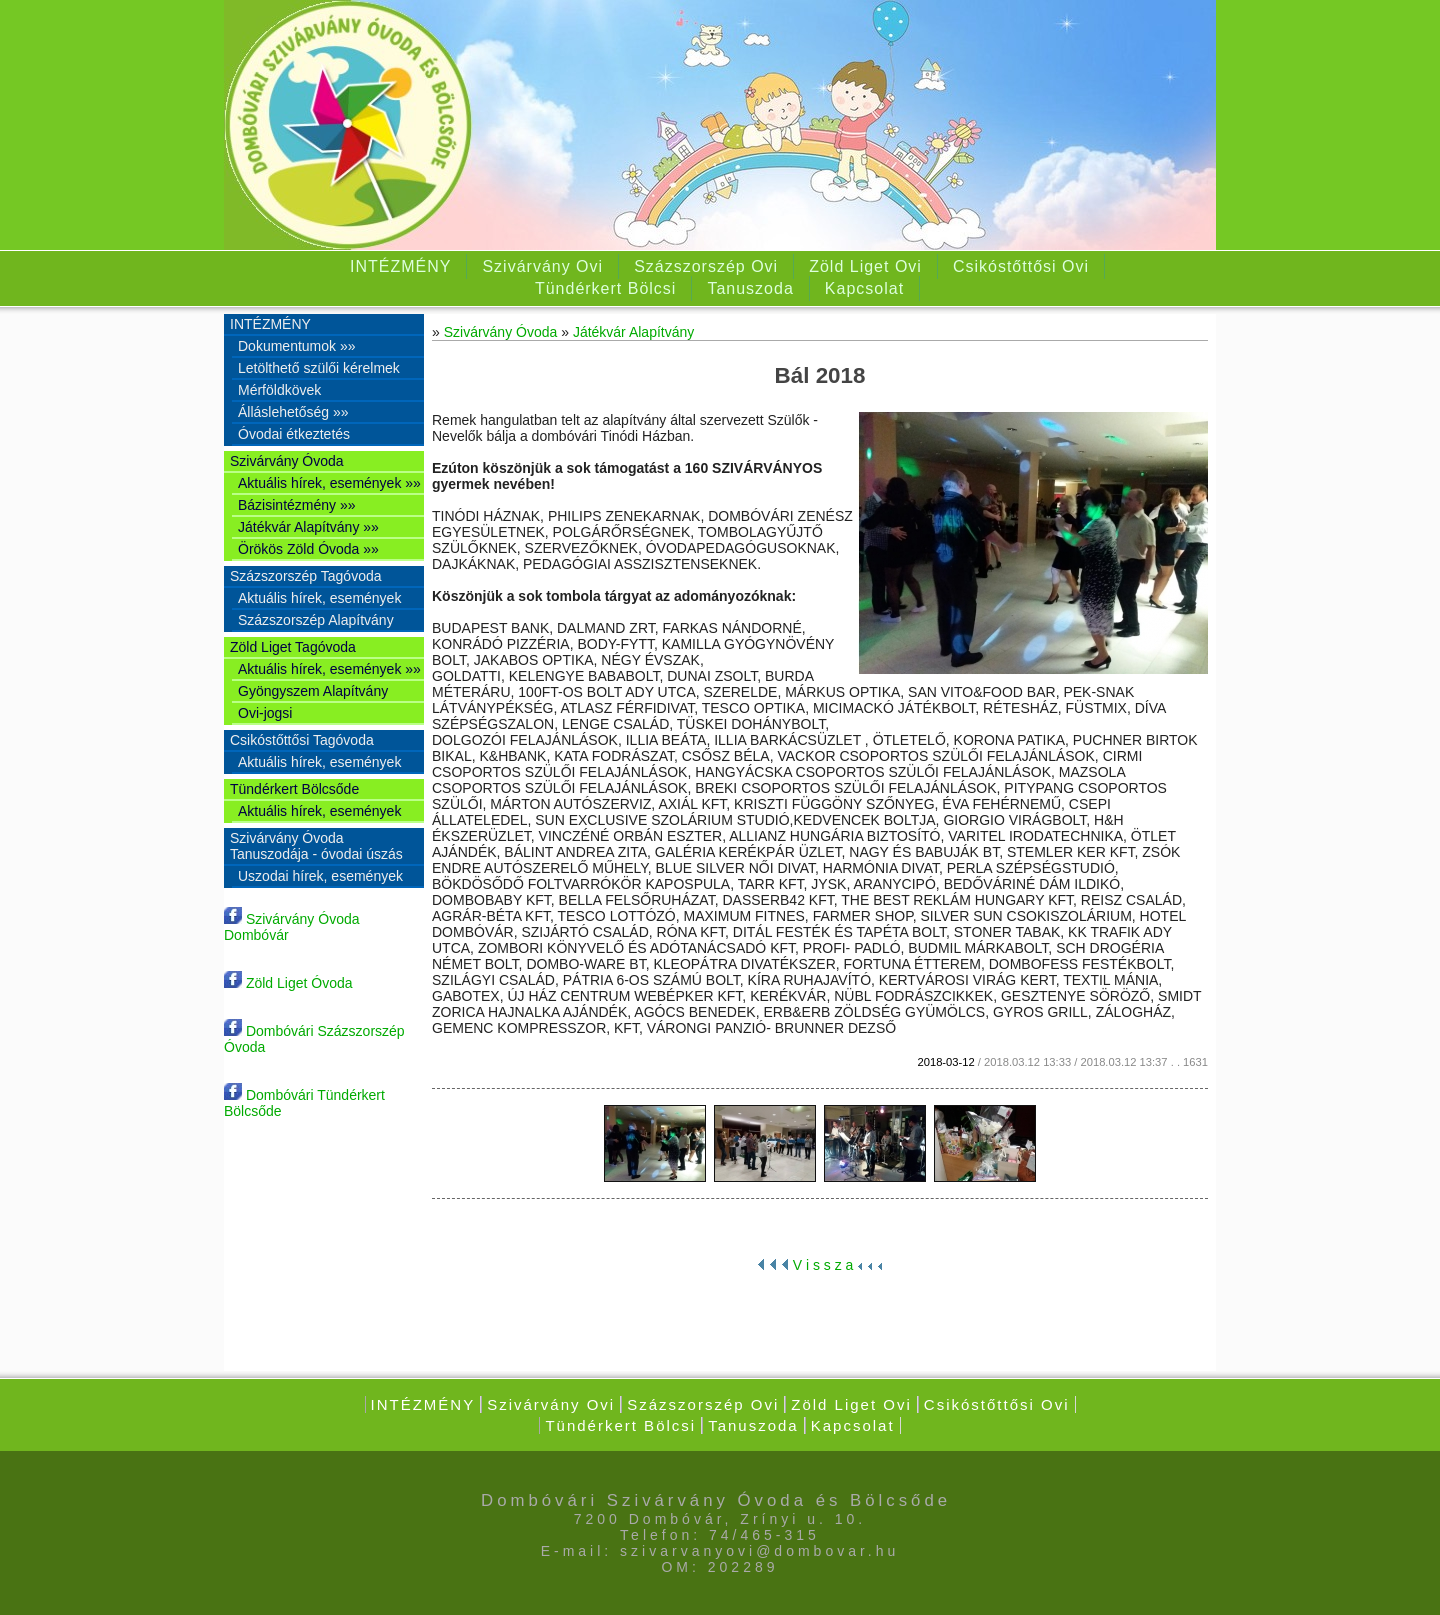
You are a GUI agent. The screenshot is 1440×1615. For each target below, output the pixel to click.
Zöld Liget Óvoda (288, 983)
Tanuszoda (750, 288)
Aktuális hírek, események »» (329, 483)
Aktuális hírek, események (319, 598)
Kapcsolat (864, 288)
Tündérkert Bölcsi (606, 288)
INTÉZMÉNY (400, 266)
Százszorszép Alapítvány (316, 620)
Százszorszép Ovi (706, 266)
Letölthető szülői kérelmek (319, 368)
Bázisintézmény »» (297, 505)
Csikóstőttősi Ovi (1021, 266)
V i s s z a (820, 1265)
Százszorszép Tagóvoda (306, 576)
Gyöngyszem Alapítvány (313, 691)
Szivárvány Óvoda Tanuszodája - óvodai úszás (316, 846)
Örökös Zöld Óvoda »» (308, 549)
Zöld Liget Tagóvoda (293, 647)
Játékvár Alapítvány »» (308, 527)
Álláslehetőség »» (293, 412)
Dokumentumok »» (297, 346)
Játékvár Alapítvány (633, 332)
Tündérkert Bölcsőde (294, 789)
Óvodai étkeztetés (294, 434)
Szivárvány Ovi (542, 266)
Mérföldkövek (279, 390)
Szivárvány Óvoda (287, 461)
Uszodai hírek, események (320, 876)
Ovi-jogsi (265, 713)
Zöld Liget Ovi (865, 266)
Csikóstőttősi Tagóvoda (302, 740)
